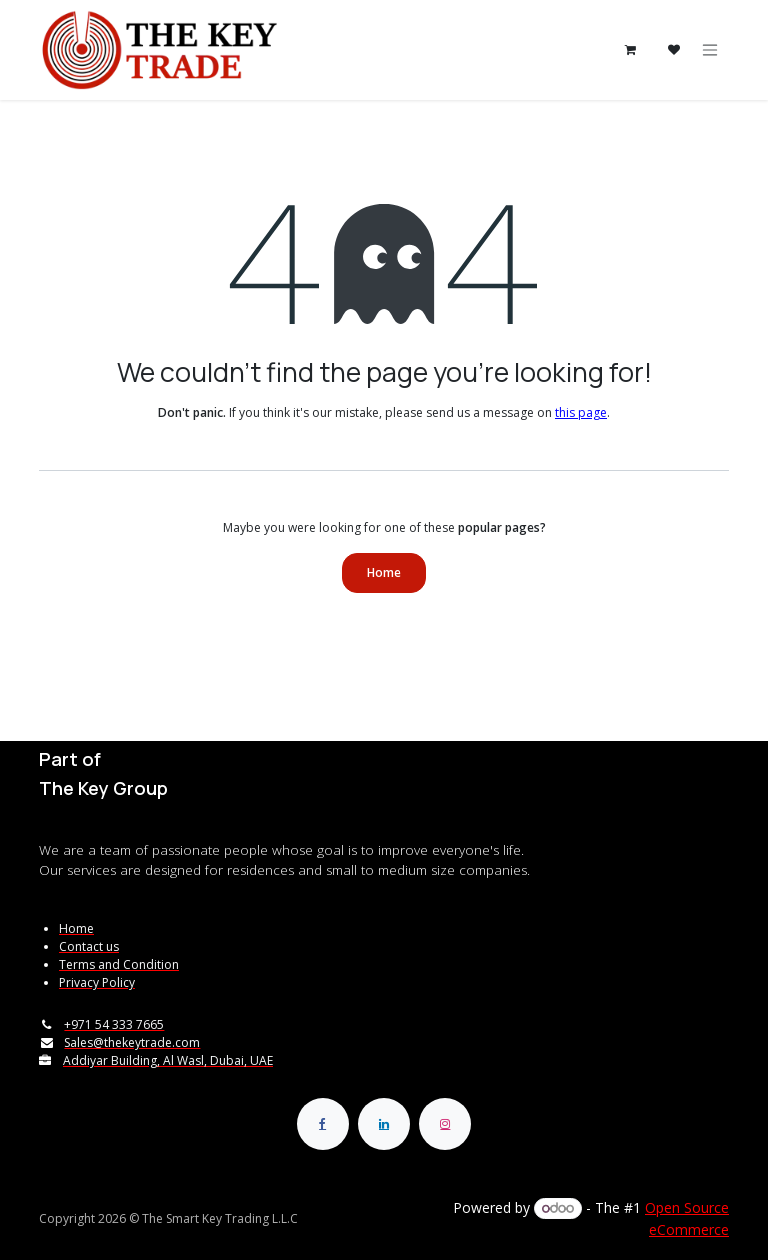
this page (581, 412)
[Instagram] (445, 1124)
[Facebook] (323, 1124)
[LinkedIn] (384, 1124)
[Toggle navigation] (710, 50)
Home (384, 572)
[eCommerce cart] (630, 50)
